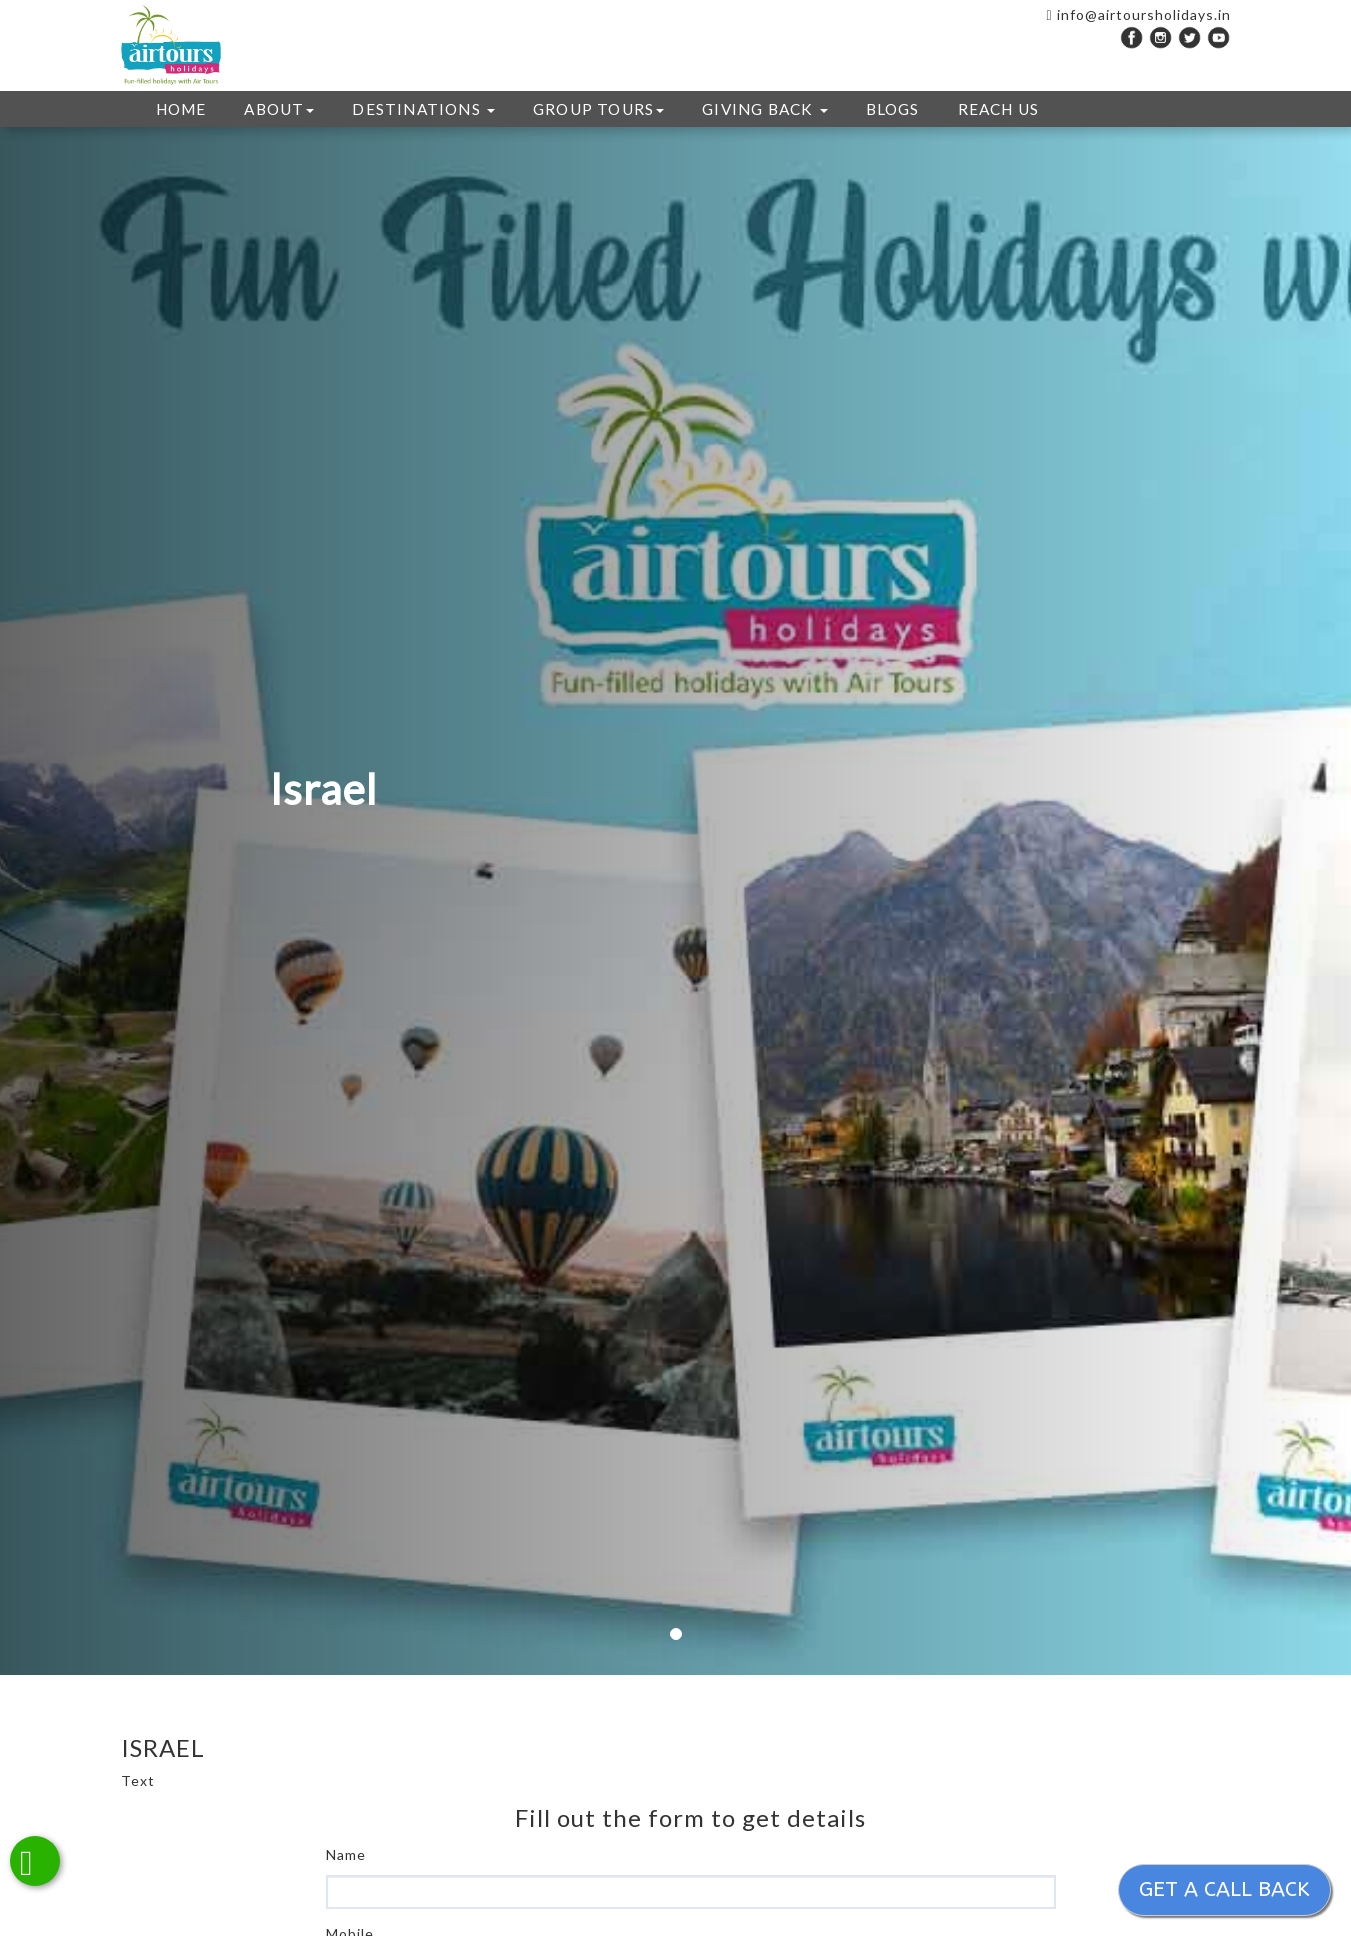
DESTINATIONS (423, 109)
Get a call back (1224, 1889)
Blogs (893, 109)
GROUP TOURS (598, 109)
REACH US (999, 109)
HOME (181, 109)
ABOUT (279, 109)
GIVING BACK (764, 109)
